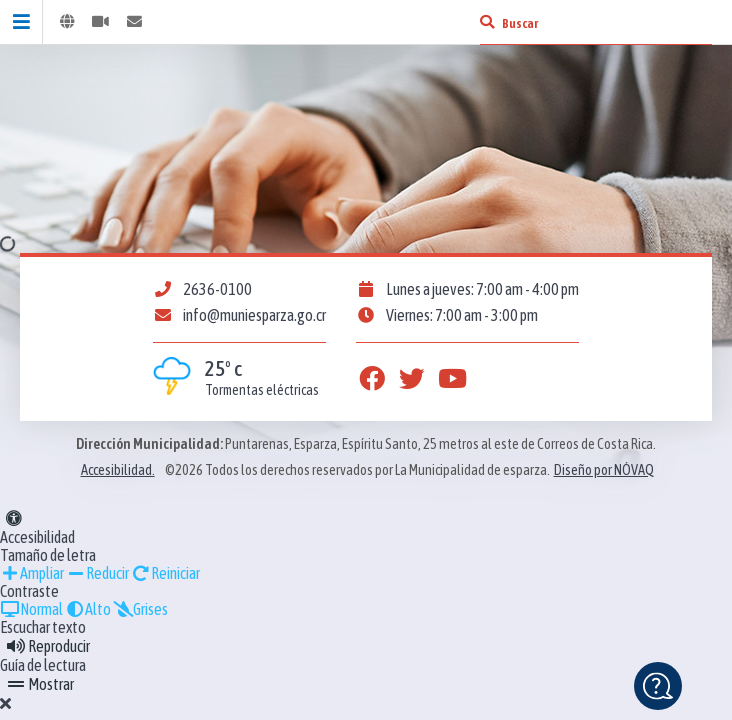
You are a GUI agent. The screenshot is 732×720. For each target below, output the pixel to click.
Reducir (97, 573)
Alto (88, 609)
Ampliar (32, 573)
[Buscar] (487, 22)
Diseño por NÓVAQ (604, 470)
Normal (31, 609)
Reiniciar (165, 573)
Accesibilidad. (118, 470)
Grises (140, 609)
